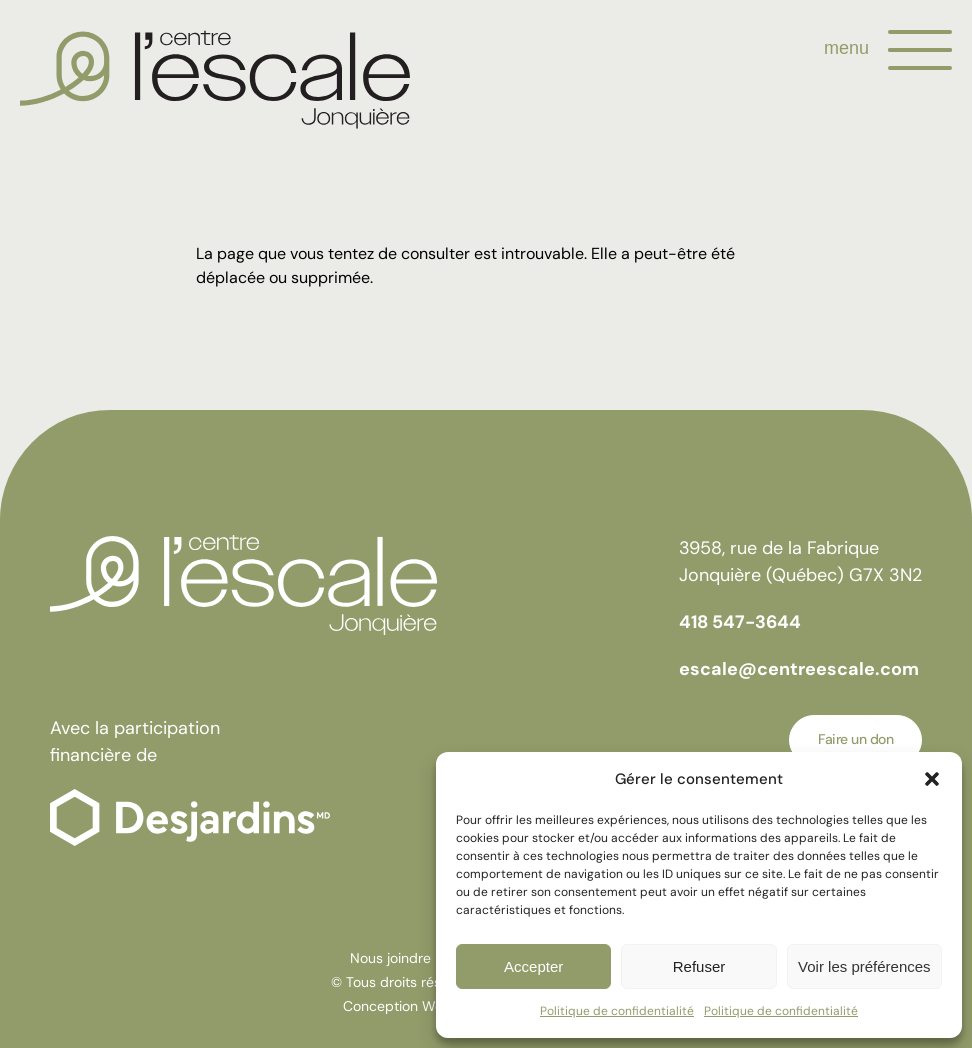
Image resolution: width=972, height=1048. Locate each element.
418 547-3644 (740, 622)
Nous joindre (390, 958)
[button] (932, 779)
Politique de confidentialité (617, 1011)
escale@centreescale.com (799, 669)
